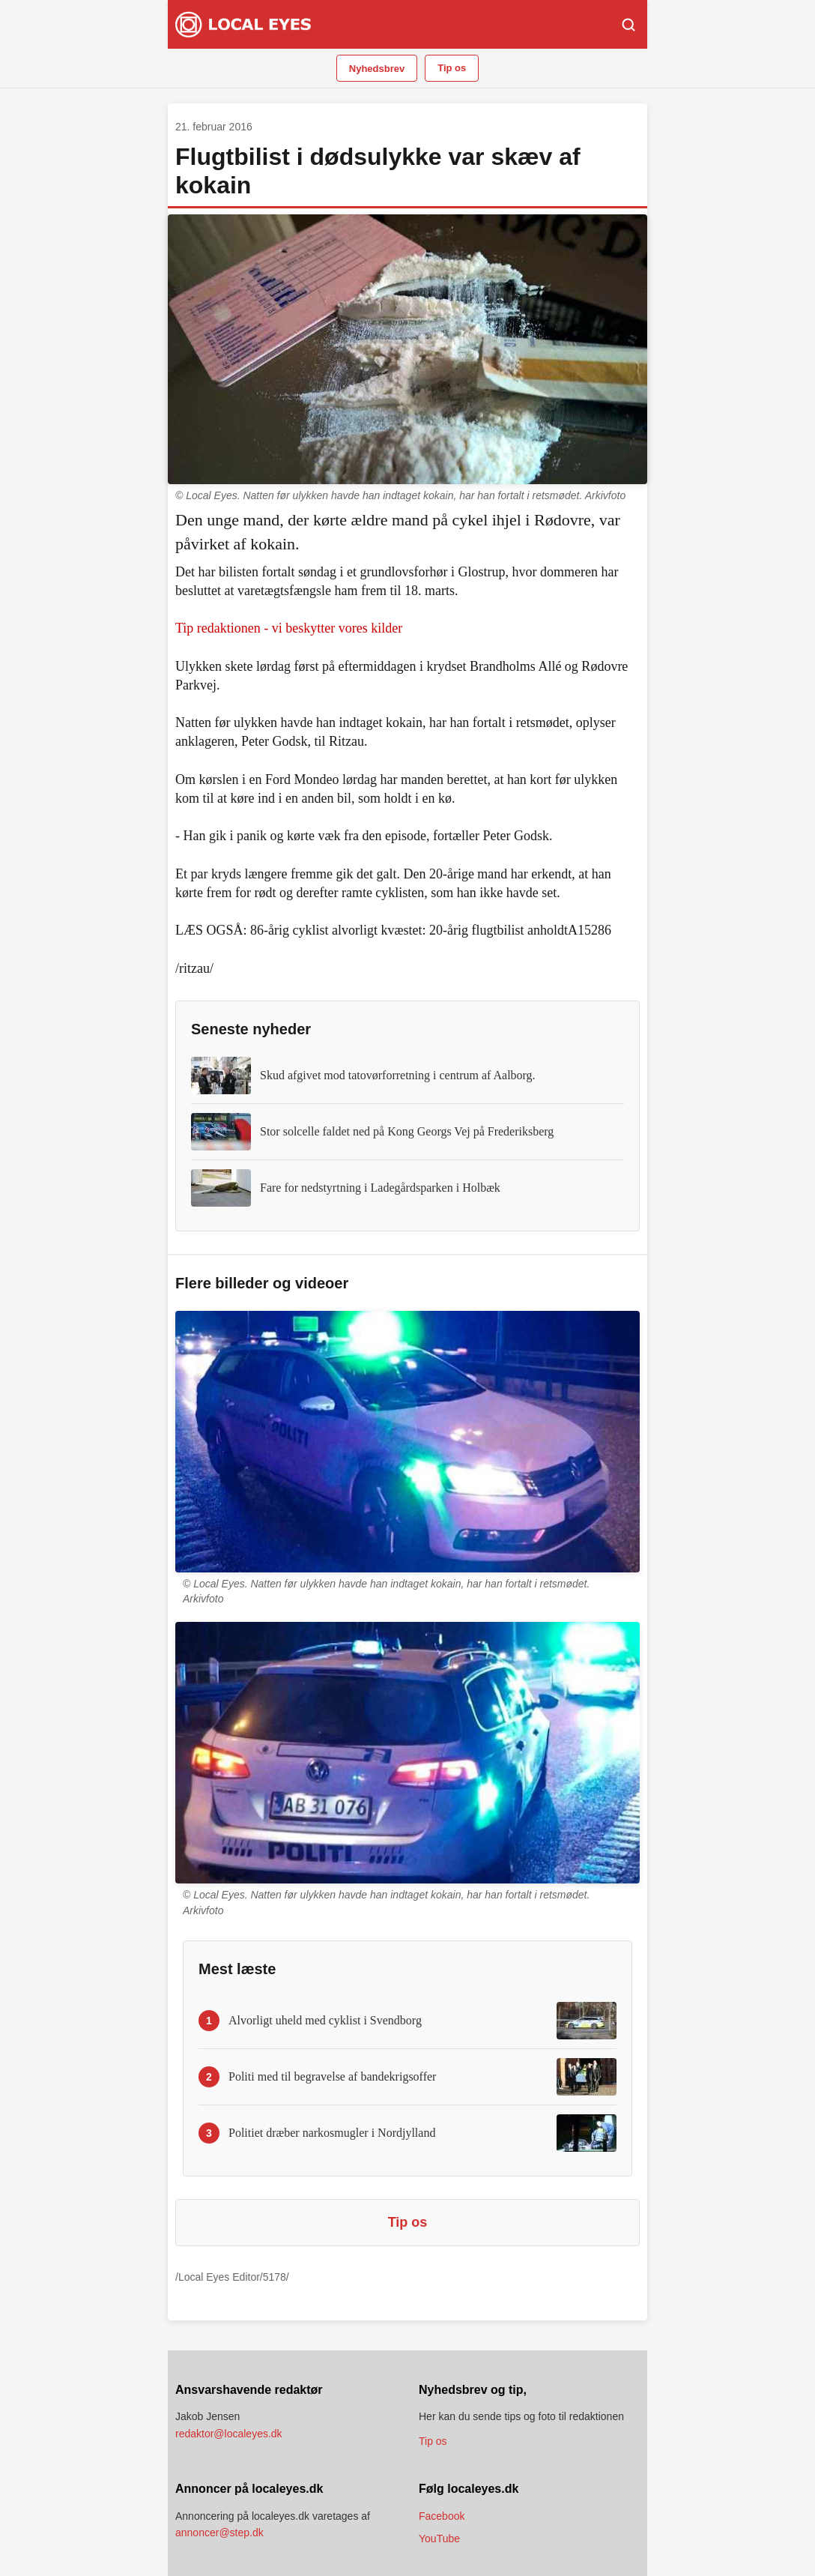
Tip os (451, 67)
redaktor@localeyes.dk (228, 2434)
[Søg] (628, 24)
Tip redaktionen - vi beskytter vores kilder (288, 628)
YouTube (439, 2539)
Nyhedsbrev (377, 68)
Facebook (441, 2516)
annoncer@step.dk (219, 2533)
